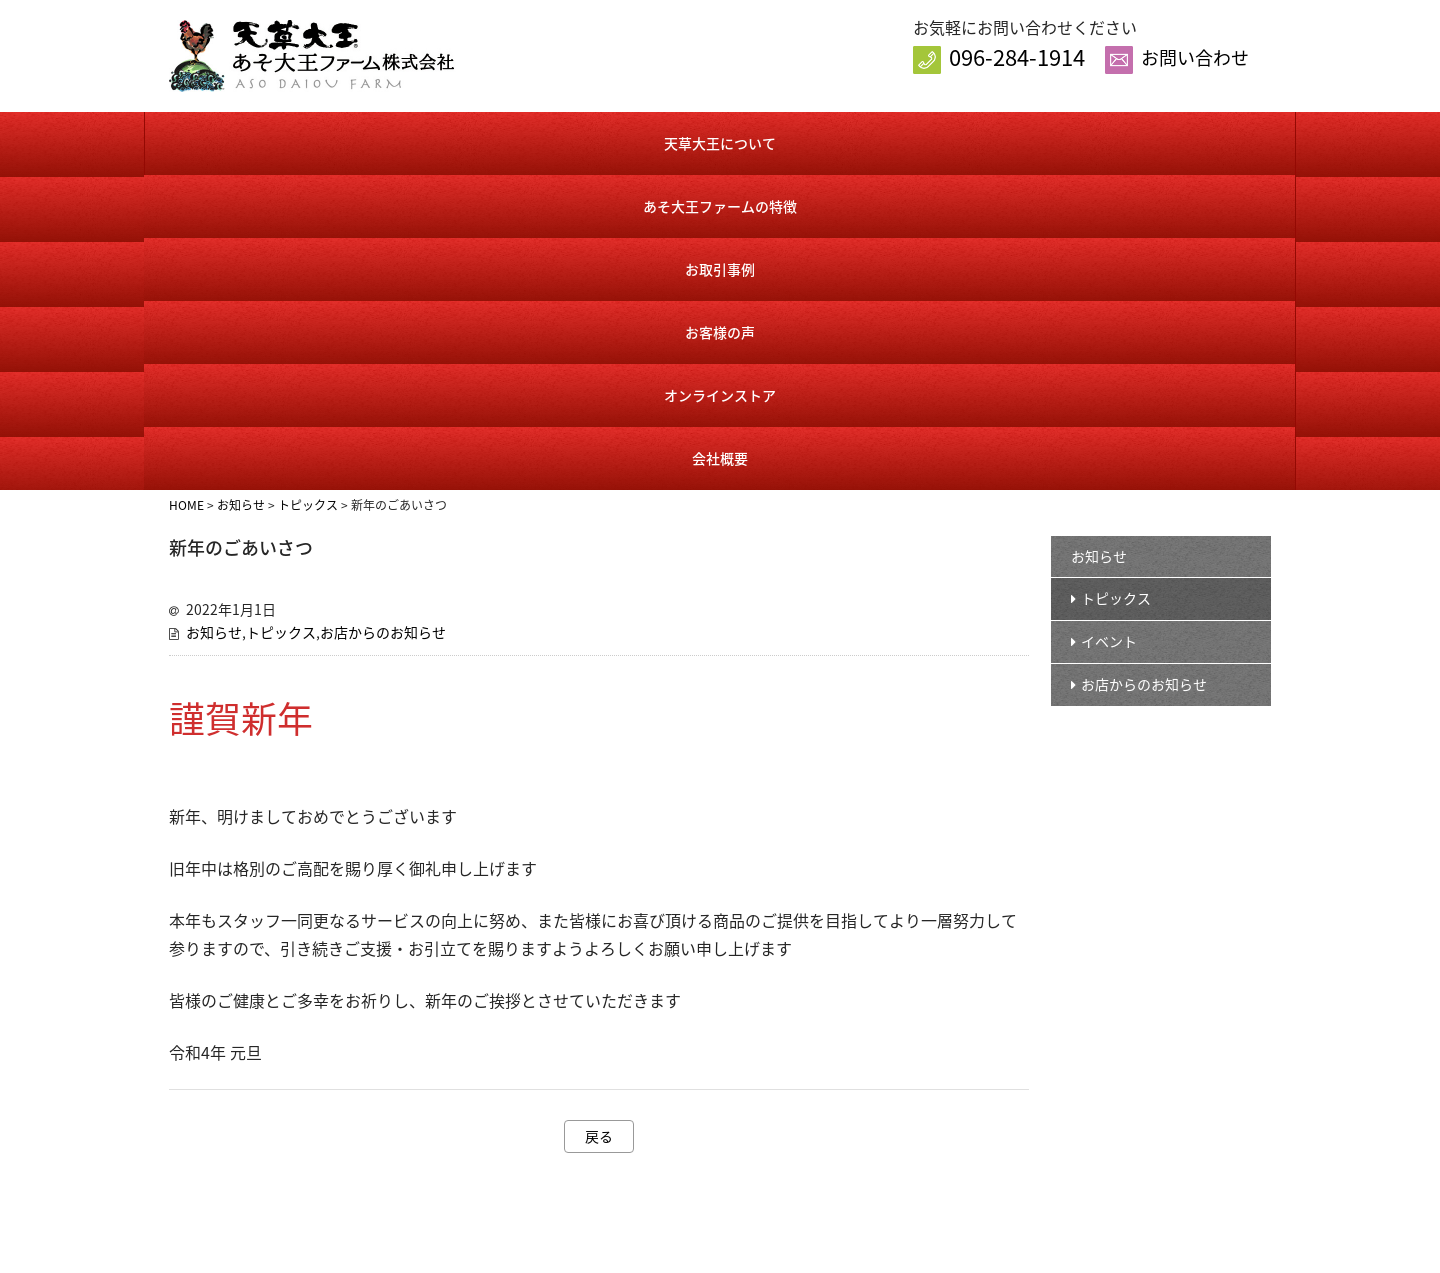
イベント (1109, 321)
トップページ (703, 1009)
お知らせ (214, 312)
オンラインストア (1004, 141)
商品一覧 (905, 1041)
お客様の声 (813, 141)
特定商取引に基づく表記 (950, 1137)
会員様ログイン (924, 1073)
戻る (599, 816)
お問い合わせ (1195, 57)
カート (898, 1105)
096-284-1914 (1017, 56)
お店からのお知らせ (383, 312)
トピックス (281, 312)
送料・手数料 (918, 1169)
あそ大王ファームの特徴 (430, 141)
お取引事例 (622, 141)
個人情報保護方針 (1127, 1073)
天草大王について (240, 141)
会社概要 (1198, 141)
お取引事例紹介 (709, 1137)
